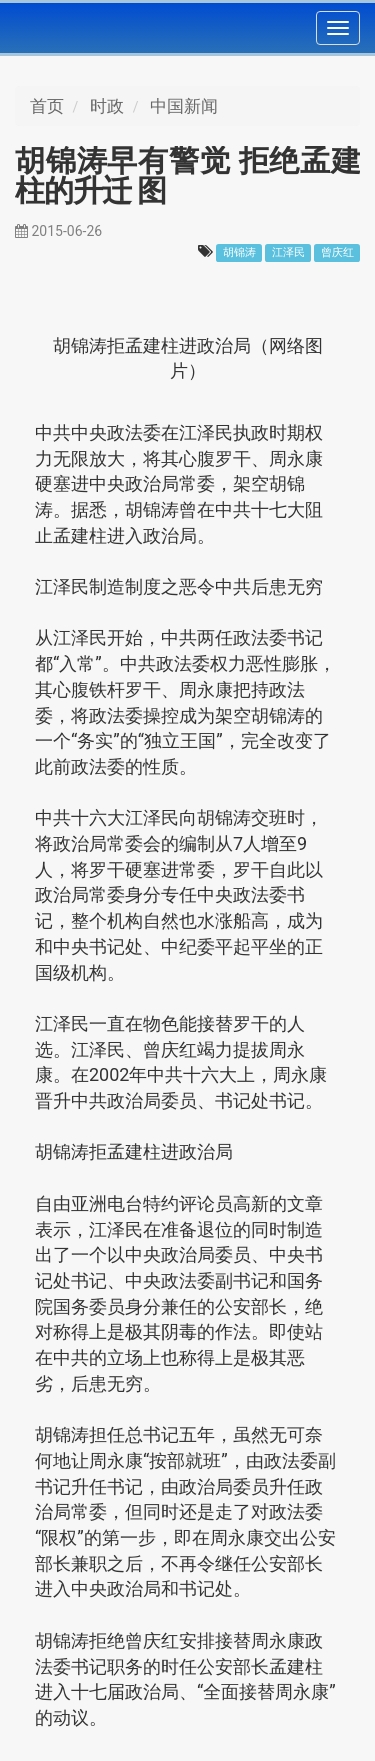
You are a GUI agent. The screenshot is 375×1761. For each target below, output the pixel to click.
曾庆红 (337, 252)
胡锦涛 (239, 252)
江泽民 (288, 252)
